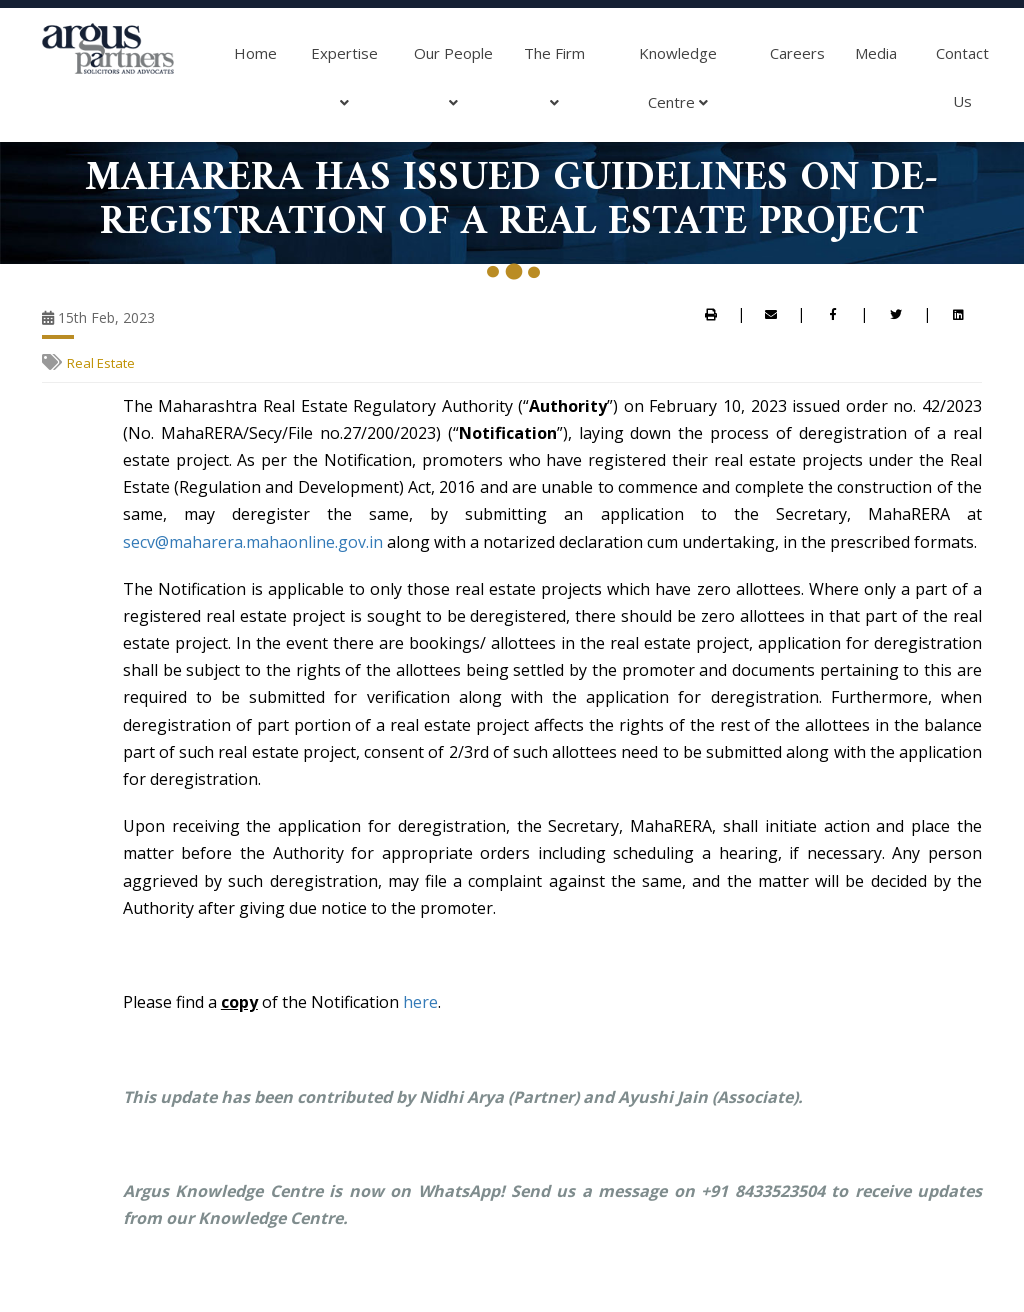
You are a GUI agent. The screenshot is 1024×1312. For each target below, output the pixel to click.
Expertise (344, 85)
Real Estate (101, 363)
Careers (797, 53)
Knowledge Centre (678, 85)
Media (876, 53)
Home (255, 53)
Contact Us (962, 77)
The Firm (554, 85)
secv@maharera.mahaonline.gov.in (253, 542)
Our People (453, 85)
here (420, 1002)
